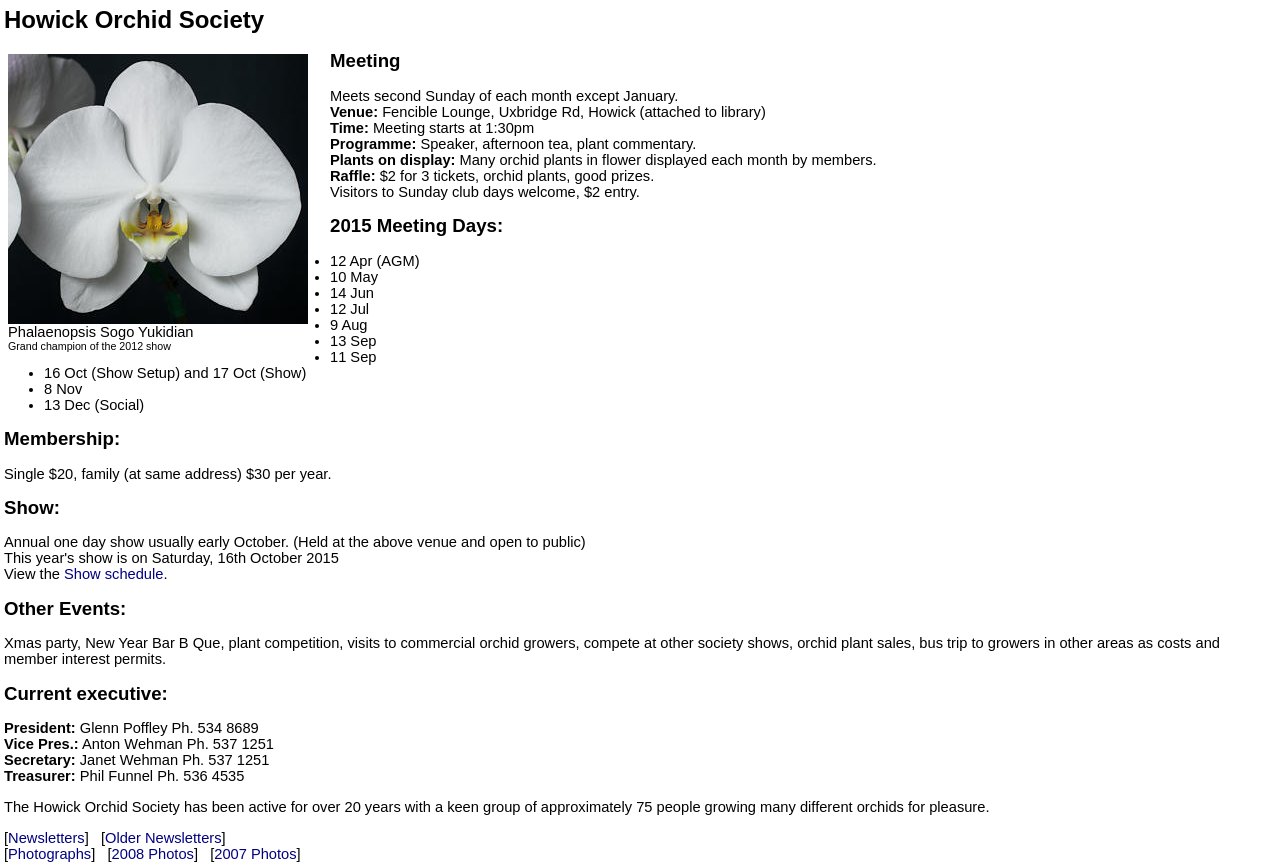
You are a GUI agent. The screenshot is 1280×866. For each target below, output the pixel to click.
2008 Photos (153, 854)
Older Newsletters (163, 838)
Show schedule (113, 574)
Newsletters (46, 838)
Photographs (49, 854)
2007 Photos (255, 854)
